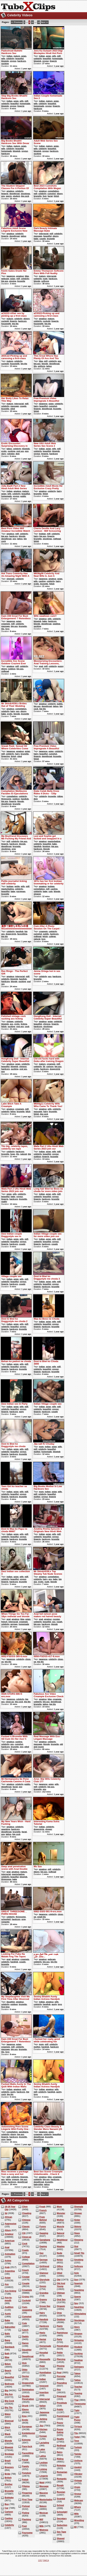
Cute (24, 2323)
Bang (7, 2340)
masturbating (54, 841)
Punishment (63, 2416)
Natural (60, 2233)
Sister (77, 2220)
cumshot (51, 193)
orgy (14, 849)
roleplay (10, 454)
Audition (9, 2307)
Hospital (43, 2352)
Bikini (8, 2414)
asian (23, 56)
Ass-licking (10, 2291)
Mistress (43, 2530)
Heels (42, 2332)
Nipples (60, 2246)
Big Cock (9, 2401)
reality (4, 1201)
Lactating (44, 2442)
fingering (5, 756)
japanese (10, 276)
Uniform (78, 2460)
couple (42, 239)
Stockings (79, 2320)
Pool (59, 2372)
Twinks (77, 2454)
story (3, 454)
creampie (5, 624)
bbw (27, 276)
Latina (42, 2456)
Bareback (9, 2347)
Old (58, 2279)
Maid (41, 2482)
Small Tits (79, 2253)
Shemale (78, 2206)
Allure (8, 2230)
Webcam (78, 2500)
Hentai (42, 2339)
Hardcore (44, 2326)
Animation (10, 2254)
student (16, 196)
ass (59, 361)
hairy (36, 406)
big (29, 1154)
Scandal (61, 2498)
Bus (7, 2504)
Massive (43, 2493)
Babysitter (10, 2327)
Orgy (59, 2313)
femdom (46, 846)
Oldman (61, 2293)
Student (78, 2347)
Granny (43, 2299)
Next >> (44, 22)
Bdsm (8, 2364)
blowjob (5, 61)
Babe (7, 2320)
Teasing (78, 2393)
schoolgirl (6, 1919)
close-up (10, 1702)
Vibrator (78, 2474)
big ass (4, 281)
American (10, 2240)
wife (3, 58)
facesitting (22, 934)
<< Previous (16, 22)
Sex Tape (61, 2532)
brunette (38, 196)
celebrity (10, 58)
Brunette (9, 2491)
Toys (76, 2440)
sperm (9, 196)
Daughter (27, 2350)
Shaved (60, 2538)
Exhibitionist (28, 2433)
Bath (7, 2353)
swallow (56, 624)
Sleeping (78, 2240)
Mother (60, 2220)
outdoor (11, 669)
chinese (46, 1024)
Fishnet (26, 2506)
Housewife (44, 2359)
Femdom (26, 2473)
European (27, 2426)
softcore (45, 281)
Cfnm (25, 2206)
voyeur (13, 61)
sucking (5, 63)
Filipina (26, 2486)
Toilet (77, 2437)
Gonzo (42, 2286)
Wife (76, 2513)
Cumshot (26, 2316)
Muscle (60, 2226)
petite (17, 886)
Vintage (78, 2480)
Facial (25, 2460)
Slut (76, 2246)
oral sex (20, 451)
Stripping (79, 2340)
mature (17, 56)
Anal (7, 2247)
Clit (23, 2233)
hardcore (21, 61)
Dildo (24, 2369)
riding (60, 796)
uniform (41, 366)
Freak (42, 2206)
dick (18, 454)
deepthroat (14, 193)
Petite (60, 2352)
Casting (9, 2518)
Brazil (8, 2460)
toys (7, 629)
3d (44, 1066)
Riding (60, 2459)
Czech (25, 2330)
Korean (43, 2436)
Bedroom (9, 2384)
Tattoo (77, 2380)
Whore (77, 2507)
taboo (9, 449)
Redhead (61, 2445)
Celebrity (9, 2525)
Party (59, 2339)
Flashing (26, 2519)
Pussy (60, 2423)
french (4, 1622)
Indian (42, 2379)
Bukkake (9, 2497)
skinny (26, 319)
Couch (25, 2270)
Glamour (43, 2273)
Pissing (60, 2366)
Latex (42, 2449)
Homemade (45, 2346)
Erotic (25, 2420)
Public (60, 2409)
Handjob (43, 2319)
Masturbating (46, 2499)
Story (77, 2327)
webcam (5, 279)
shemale (10, 579)
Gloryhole (44, 2279)
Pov (59, 2389)
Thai (76, 2400)
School (60, 2505)
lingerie (53, 61)
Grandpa (43, 2293)
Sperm (77, 2296)
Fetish (25, 2479)
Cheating (26, 2213)
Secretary (62, 2518)
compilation (53, 191)
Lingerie (43, 2476)
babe (36, 239)
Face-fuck (27, 2446)
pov (3, 196)
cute (50, 891)
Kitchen (43, 2429)
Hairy (42, 2313)
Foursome (27, 2533)
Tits (76, 2433)
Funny (42, 2226)
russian (56, 1619)
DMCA (46, 2560)
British (8, 2477)
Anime (8, 2260)
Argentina (10, 2271)
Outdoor (61, 2319)
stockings (25, 193)
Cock (24, 2243)
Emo (24, 2416)
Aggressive (10, 2223)
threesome (6, 799)
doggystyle (11, 934)
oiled (12, 409)
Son (76, 2279)
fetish (56, 196)
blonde (37, 281)
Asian (8, 2277)
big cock (25, 196)
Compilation (28, 2263)
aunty (54, 2004)
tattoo (23, 236)
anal (41, 666)
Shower (78, 2213)
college (52, 936)
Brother (8, 2484)
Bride (7, 2474)
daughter (10, 2002)
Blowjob (9, 2447)
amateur (10, 191)
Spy (76, 2303)
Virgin (77, 2487)
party (21, 1412)
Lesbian (43, 2462)
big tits (15, 324)
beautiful (19, 58)
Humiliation (45, 2372)
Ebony (25, 2409)
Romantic (62, 2479)
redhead (57, 539)
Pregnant (61, 2396)
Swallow (78, 2360)
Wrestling (79, 2520)
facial (50, 196)
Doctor (25, 2376)
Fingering (27, 2493)
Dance (25, 2343)
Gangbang (44, 2240)
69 (75, 2527)
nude (45, 279)
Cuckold (26, 2300)
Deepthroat (27, 2356)
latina (13, 1111)
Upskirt (78, 2467)
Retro (59, 2452)
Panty (60, 2326)
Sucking (78, 2353)
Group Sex (44, 2306)
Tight (76, 2410)
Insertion (44, 2392)
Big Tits (9, 2407)
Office (60, 2266)
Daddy (25, 2336)
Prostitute (62, 2403)
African (8, 2217)
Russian (61, 2492)
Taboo (77, 2373)
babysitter (38, 2184)
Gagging (43, 2233)
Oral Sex (61, 2299)
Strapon (78, 2333)
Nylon (60, 2259)
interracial (43, 233)
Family (25, 2466)
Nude (59, 2253)
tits (35, 366)
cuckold (5, 321)
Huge (42, 2366)
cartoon (49, 1066)
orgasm (15, 2179)
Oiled (59, 2273)
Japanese (44, 2412)
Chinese (26, 2220)
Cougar (26, 2277)
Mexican (43, 2513)
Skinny (77, 2226)
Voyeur (77, 2494)
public (23, 496)
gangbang (23, 2132)
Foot (24, 2526)
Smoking (78, 2259)
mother (37, 1452)
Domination (28, 2389)
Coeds (25, 2250)
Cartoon (9, 2512)
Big (6, 2390)
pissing (12, 281)
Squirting (79, 2307)
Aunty (8, 2313)
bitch (28, 1111)
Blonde (8, 2440)
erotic (4, 451)
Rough (60, 2485)
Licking (43, 2469)
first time (5, 2007)
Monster (61, 2213)
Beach (8, 2370)
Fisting (25, 2513)
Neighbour (62, 2240)
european (20, 891)
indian (9, 56)
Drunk (25, 2406)
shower (48, 1829)
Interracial (44, 2399)
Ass (7, 2284)
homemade (57, 58)
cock (27, 1026)
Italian (42, 2406)
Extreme (26, 2440)
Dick (24, 2363)
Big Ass (9, 2394)
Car (6, 2508)
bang (8, 2139)
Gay (41, 2253)
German (43, 2259)
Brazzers (9, 2467)
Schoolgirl (62, 2512)
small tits (41, 1917)
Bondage (9, 2454)
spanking (5, 1829)
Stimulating (80, 2313)
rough (59, 1622)
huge (12, 1154)
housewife (6, 324)
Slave (77, 2233)
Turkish (78, 2447)
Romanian (62, 2472)
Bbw (7, 2357)
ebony (60, 193)
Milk (41, 2526)
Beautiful (9, 2377)
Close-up (26, 2237)
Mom (59, 2206)
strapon (37, 894)
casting (42, 581)
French (43, 2210)
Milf (41, 2519)
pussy (61, 666)
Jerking (43, 2419)
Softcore (78, 2266)
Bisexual (9, 2421)
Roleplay (61, 2465)
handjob (25, 799)
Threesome (80, 2404)
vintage (10, 1021)
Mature (42, 2506)
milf (59, 56)
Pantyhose (62, 2332)
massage (38, 236)
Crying (25, 2296)
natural (37, 939)
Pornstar (61, 2376)
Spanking (79, 2290)
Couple (25, 2283)
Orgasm (61, 2306)
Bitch (7, 2427)
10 (32, 22)
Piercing (61, 2359)
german (14, 1624)
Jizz (41, 2425)
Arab (7, 2267)
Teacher (78, 2386)
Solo (76, 2273)
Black (7, 2434)
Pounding (62, 2383)
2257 (40, 2560)
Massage (44, 2486)
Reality (60, 2439)
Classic (26, 2226)
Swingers (79, 2367)
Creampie (27, 2290)
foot (44, 196)
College (26, 2257)
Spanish (78, 2283)
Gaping (43, 2246)
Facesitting (27, 2453)
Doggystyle (28, 2383)
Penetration (63, 2346)
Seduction (62, 2525)
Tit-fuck (78, 2426)
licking (24, 1024)
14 (38, 22)
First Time (27, 2499)
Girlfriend (44, 2266)
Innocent (43, 2386)
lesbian (42, 534)
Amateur (9, 2234)
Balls (7, 2333)
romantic (5, 1922)
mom (41, 1447)
